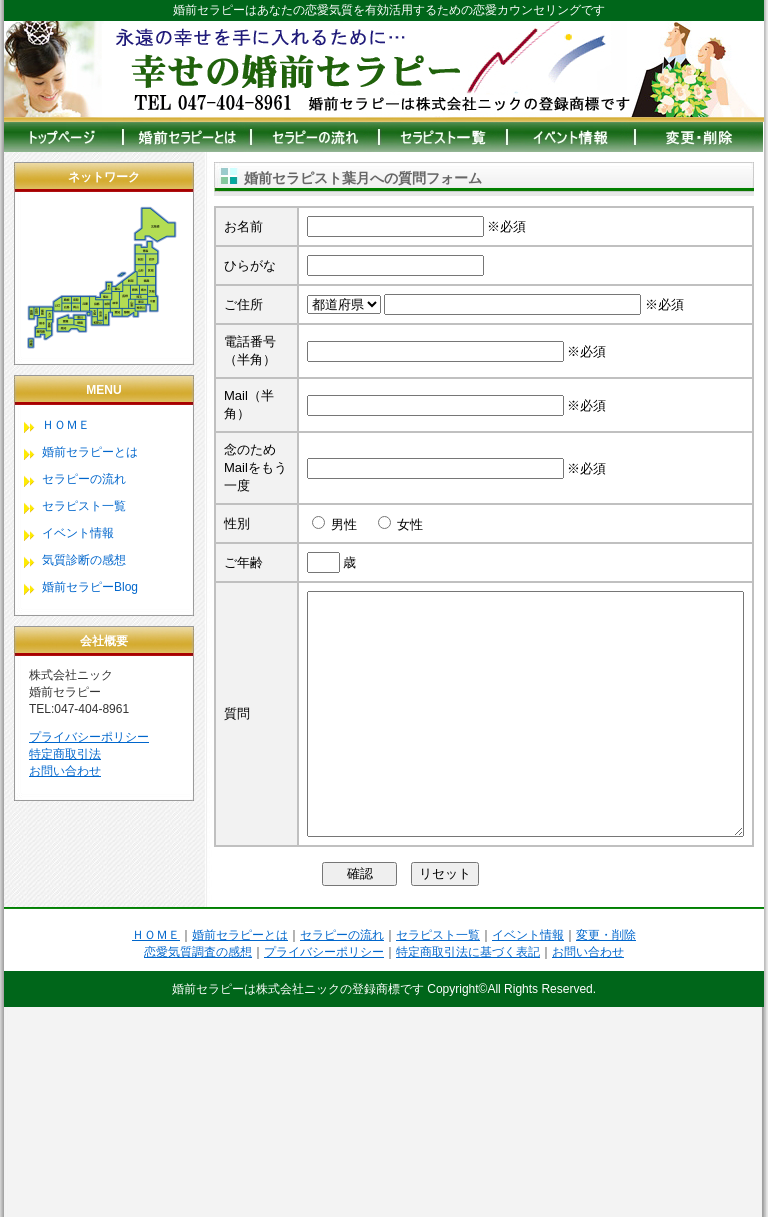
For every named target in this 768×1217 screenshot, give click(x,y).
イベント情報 (78, 533)
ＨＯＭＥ (66, 425)
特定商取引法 (65, 754)
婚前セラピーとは (90, 452)
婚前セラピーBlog (90, 587)
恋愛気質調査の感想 (198, 1162)
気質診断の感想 (84, 560)
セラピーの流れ (84, 479)
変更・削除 (606, 1145)
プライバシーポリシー (89, 737)
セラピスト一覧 (84, 506)
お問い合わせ (65, 771)
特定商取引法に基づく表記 (468, 1162)
